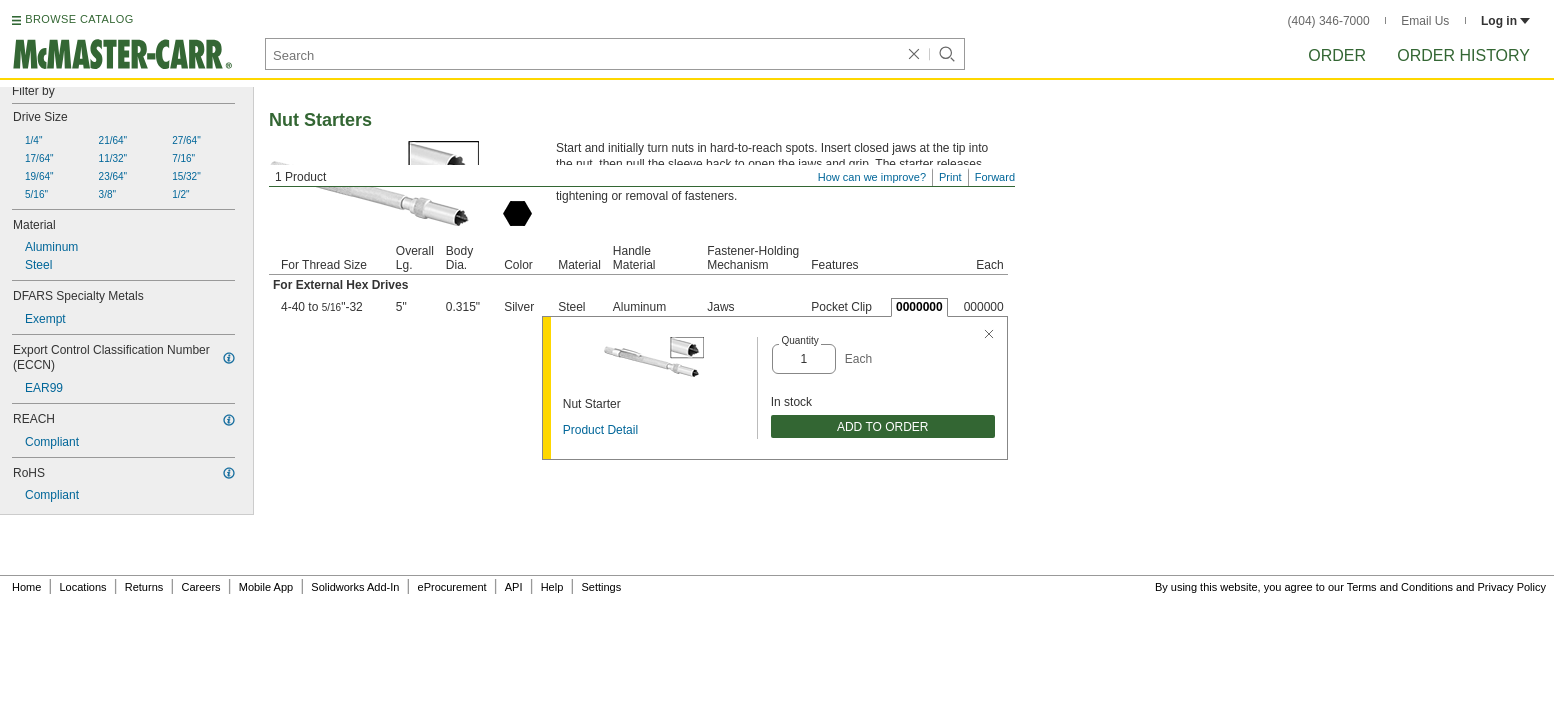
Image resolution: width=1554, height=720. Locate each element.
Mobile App (266, 587)
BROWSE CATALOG (79, 19)
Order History (1463, 55)
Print (950, 177)
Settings (601, 587)
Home (26, 587)
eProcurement (452, 587)
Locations (83, 587)
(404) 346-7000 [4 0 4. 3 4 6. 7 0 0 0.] (1329, 21)
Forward (995, 177)
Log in (1505, 21)
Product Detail (600, 430)
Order (1337, 55)
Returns (144, 587)
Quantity (799, 340)
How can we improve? (872, 177)
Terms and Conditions (1400, 587)
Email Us (1425, 21)
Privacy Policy (1512, 587)
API (514, 587)
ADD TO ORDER (883, 427)
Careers (200, 587)
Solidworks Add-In (355, 587)
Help (552, 587)
